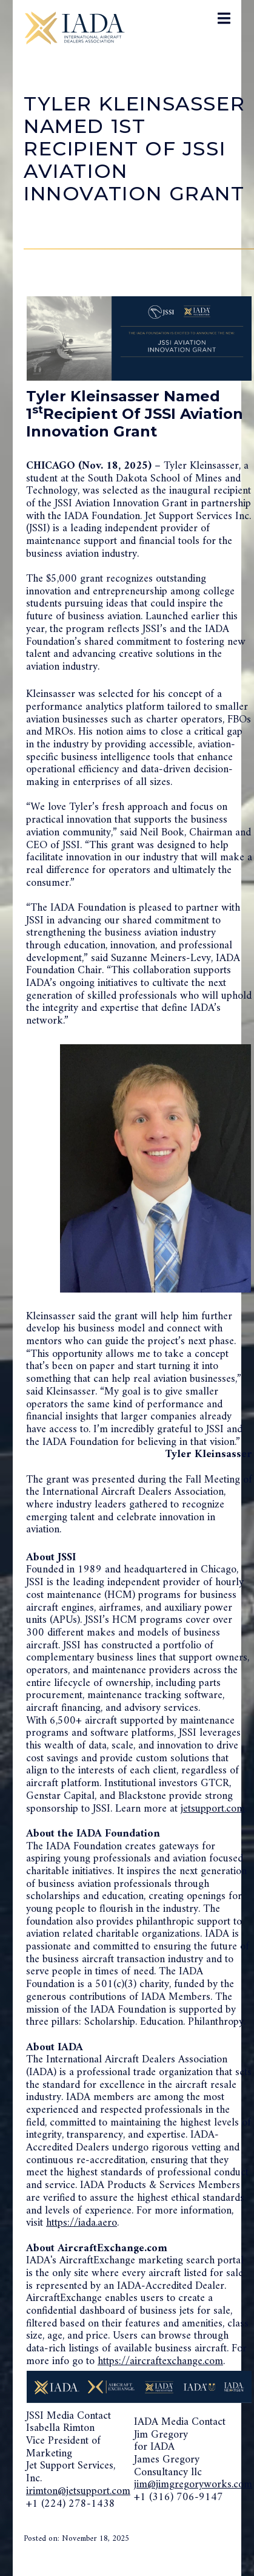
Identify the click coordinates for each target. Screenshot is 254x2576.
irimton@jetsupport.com (78, 2491)
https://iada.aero (81, 2223)
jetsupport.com (213, 1808)
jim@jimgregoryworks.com (193, 2484)
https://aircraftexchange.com (160, 2361)
